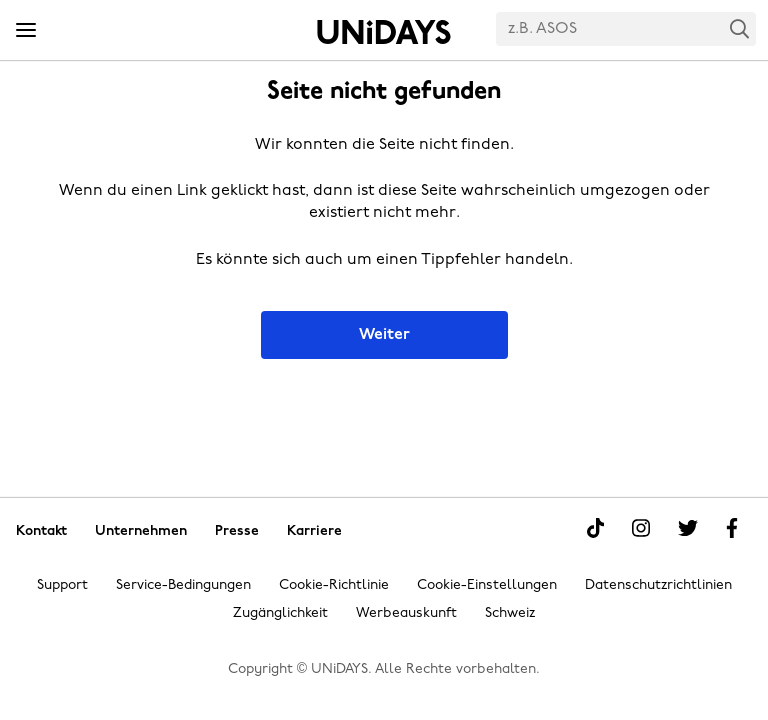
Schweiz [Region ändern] (510, 613)
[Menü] (26, 31)
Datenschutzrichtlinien (658, 585)
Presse (237, 530)
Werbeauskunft (406, 613)
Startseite (384, 32)
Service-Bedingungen (183, 585)
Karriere (314, 530)
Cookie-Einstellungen (487, 585)
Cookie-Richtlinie (334, 585)
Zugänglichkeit (280, 613)
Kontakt (41, 530)
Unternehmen (141, 530)
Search (740, 28)
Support (62, 585)
